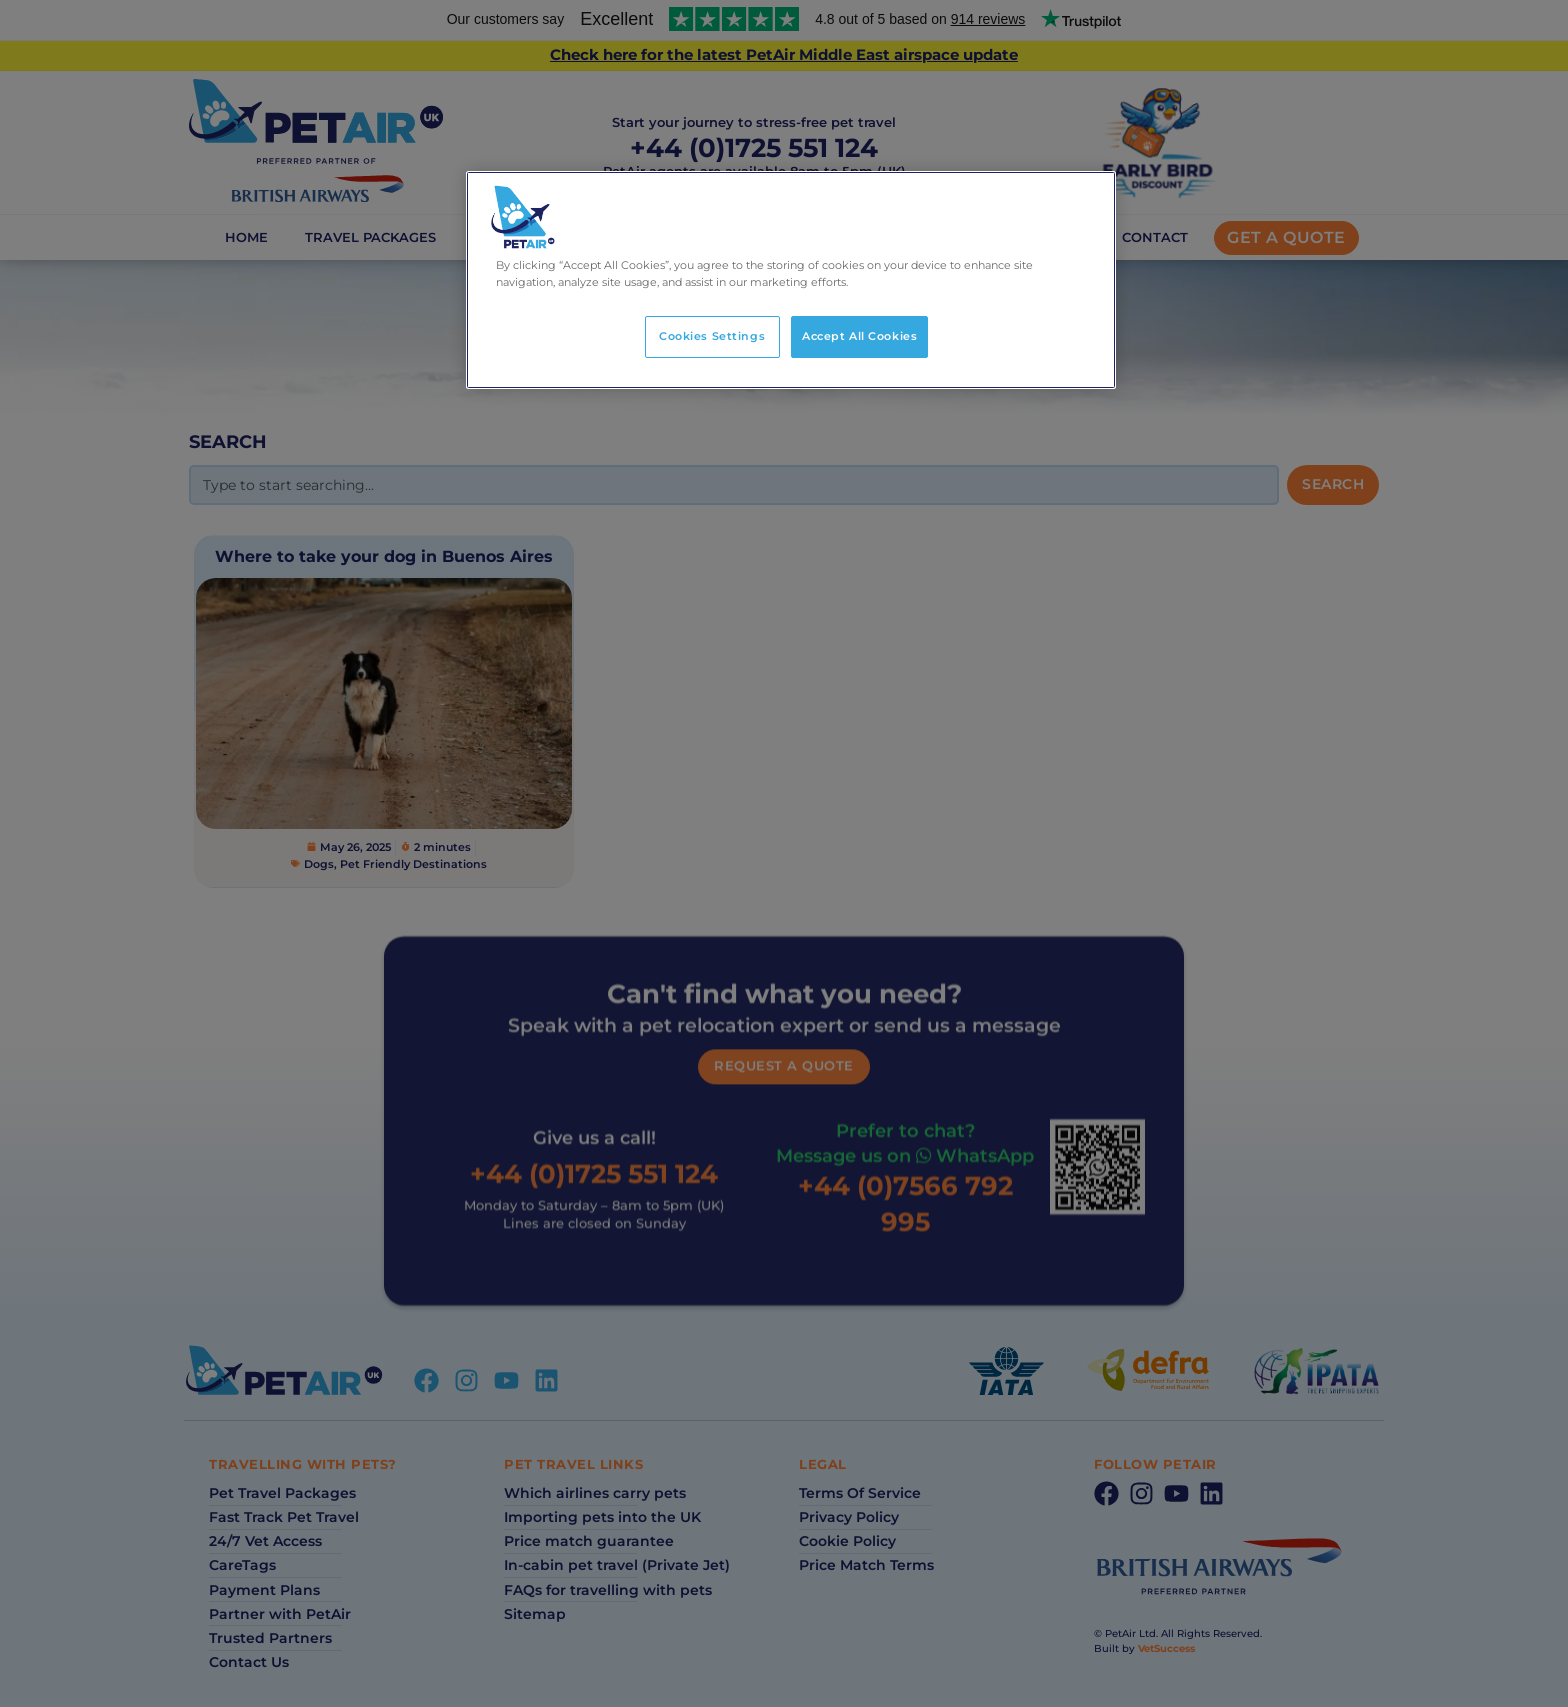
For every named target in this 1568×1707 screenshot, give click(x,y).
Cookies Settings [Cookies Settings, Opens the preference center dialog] (712, 336)
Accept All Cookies (859, 336)
